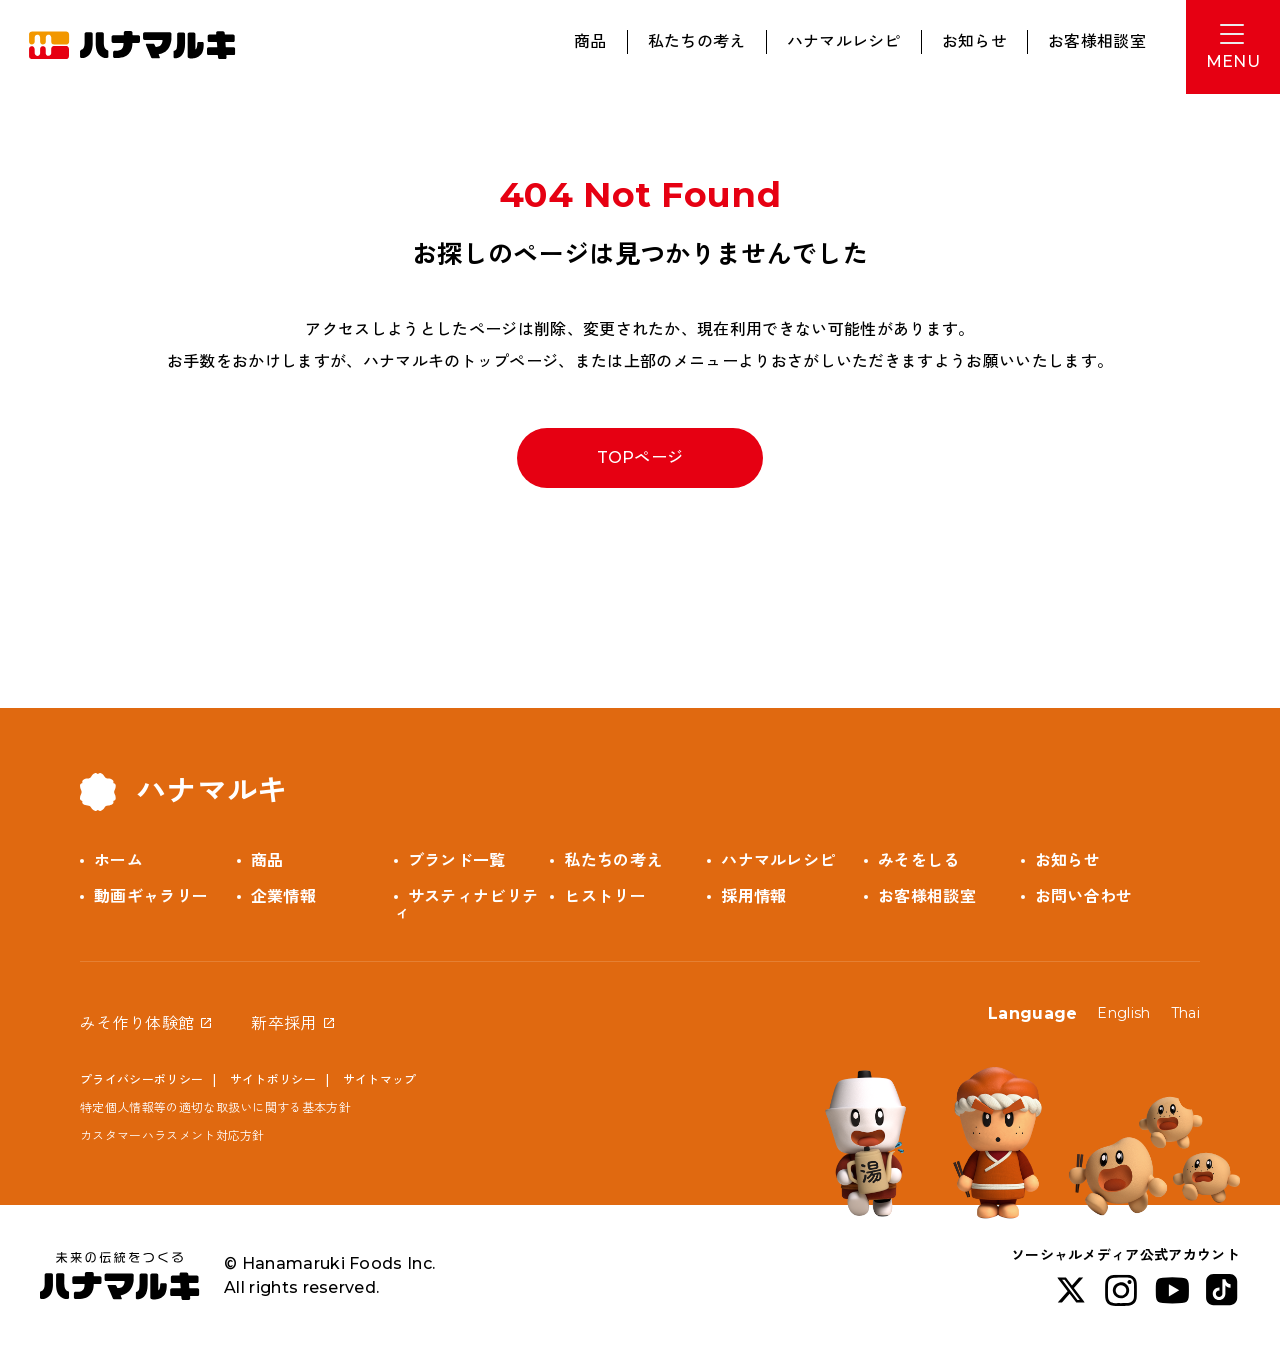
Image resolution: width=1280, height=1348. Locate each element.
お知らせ (974, 41)
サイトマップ (380, 1079)
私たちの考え (697, 41)
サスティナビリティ (466, 904)
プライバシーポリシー (141, 1079)
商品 (590, 41)
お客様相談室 (1097, 41)
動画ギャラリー (151, 896)
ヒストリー (605, 896)
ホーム (118, 860)
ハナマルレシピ (844, 41)
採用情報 (753, 896)
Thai (1185, 1013)
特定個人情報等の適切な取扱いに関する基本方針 (215, 1107)
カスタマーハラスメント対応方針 (172, 1135)
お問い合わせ (1084, 896)
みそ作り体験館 (137, 1023)
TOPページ (640, 457)
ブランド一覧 (457, 860)
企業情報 (283, 896)
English (1123, 1013)
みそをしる (919, 860)
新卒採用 (283, 1023)
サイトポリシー (273, 1079)
